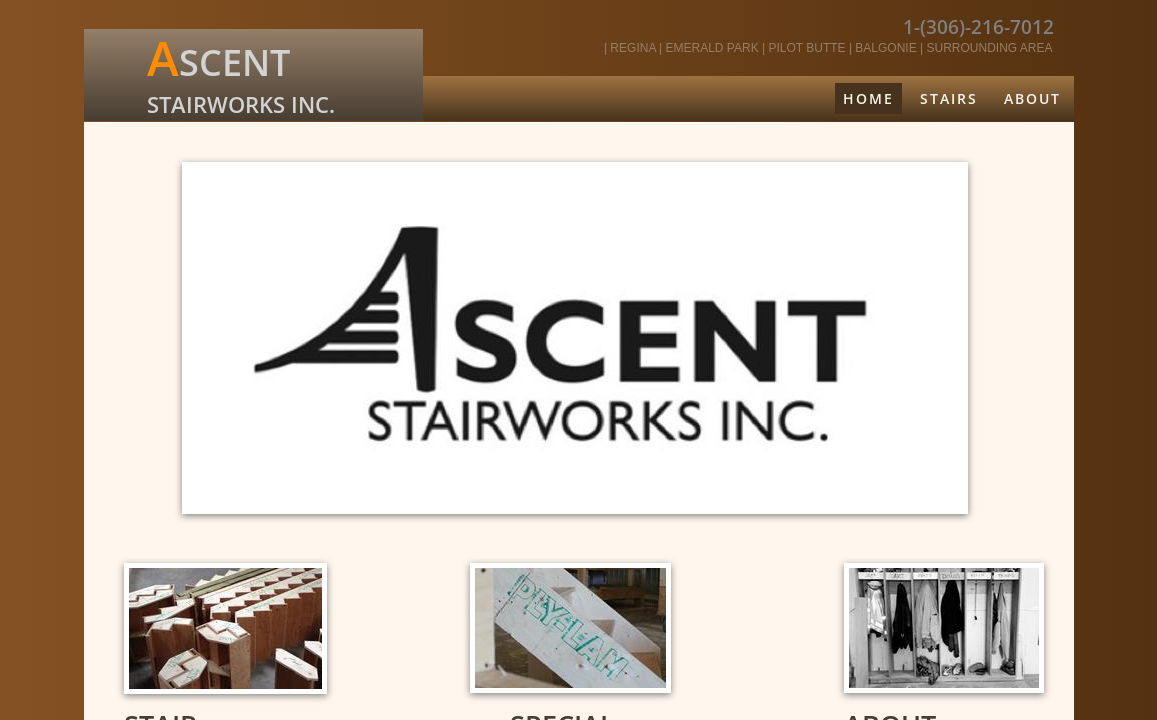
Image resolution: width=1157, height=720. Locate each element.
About (1032, 98)
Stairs (949, 98)
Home (868, 98)
